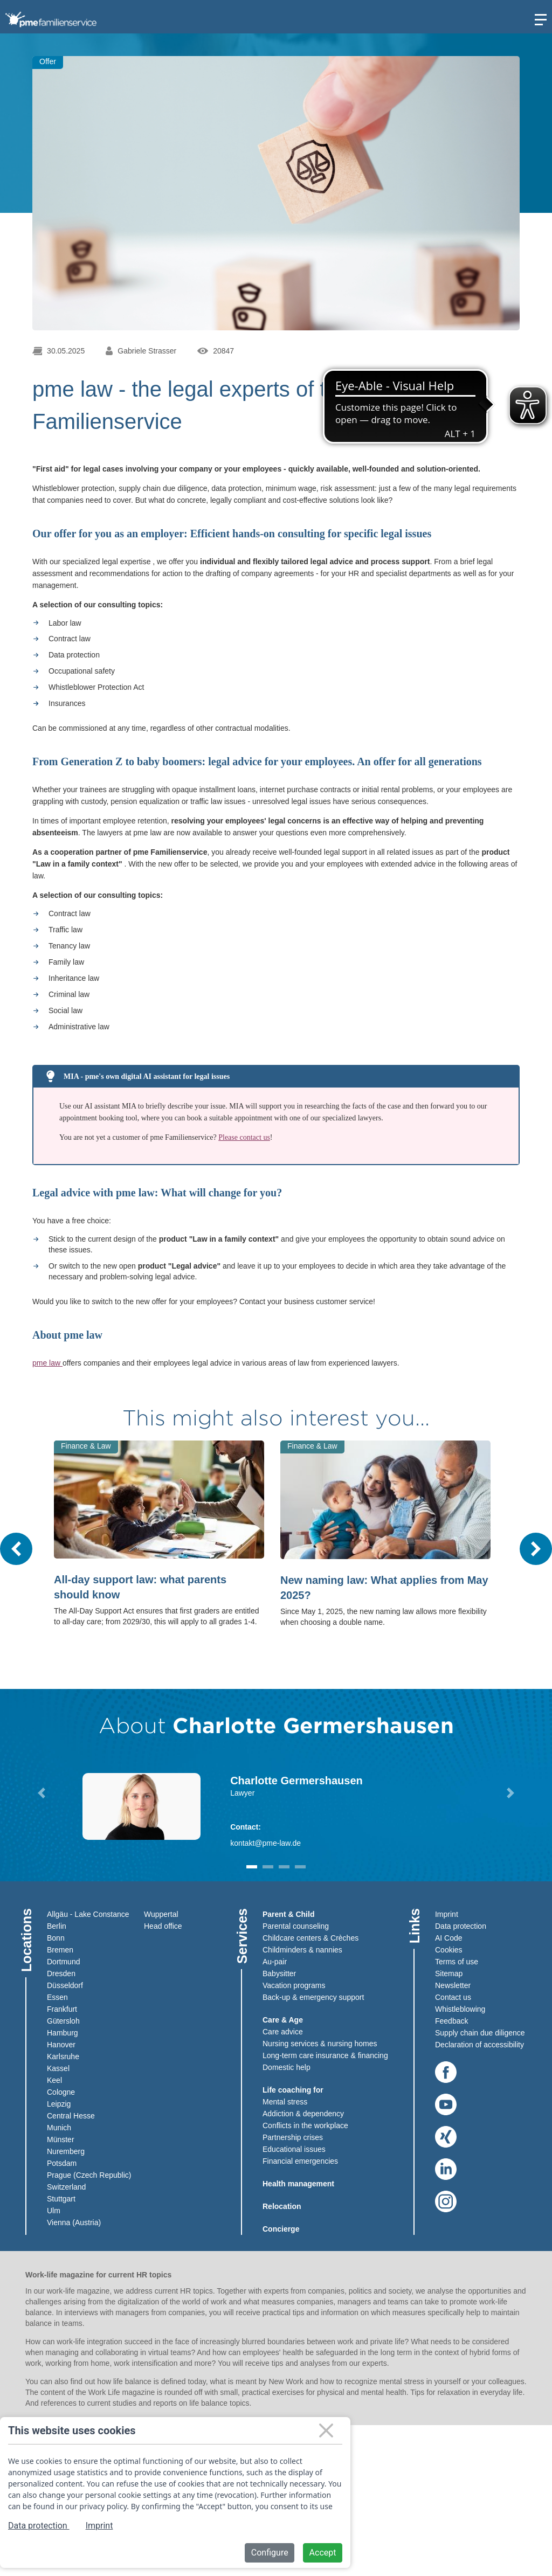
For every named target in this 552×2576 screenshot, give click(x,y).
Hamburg (62, 2032)
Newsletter (453, 1985)
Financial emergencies (300, 2161)
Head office (163, 1926)
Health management (298, 2183)
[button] (41, 1792)
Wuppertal (161, 1914)
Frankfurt (62, 2009)
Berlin (56, 1926)
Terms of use (456, 1961)
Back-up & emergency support (313, 1997)
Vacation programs (294, 1985)
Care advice (283, 2031)
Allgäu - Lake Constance (88, 1914)
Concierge (281, 2229)
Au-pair (275, 1961)
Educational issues (294, 2149)
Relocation (282, 2206)
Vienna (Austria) (74, 2222)
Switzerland (66, 2187)
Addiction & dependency (303, 2113)
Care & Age (283, 2020)
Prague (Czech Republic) (89, 2175)
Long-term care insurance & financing (325, 2055)
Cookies (449, 1949)
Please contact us (244, 1137)
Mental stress (285, 2101)
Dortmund (63, 1961)
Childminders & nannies (302, 1949)
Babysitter (279, 1973)
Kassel (58, 2068)
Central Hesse (71, 2115)
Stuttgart (61, 2198)
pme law (47, 1363)
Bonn (56, 1938)
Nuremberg (66, 2151)
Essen (57, 1997)
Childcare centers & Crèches (310, 1938)
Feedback (451, 2021)
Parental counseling (296, 1926)
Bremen (60, 1949)
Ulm (53, 2210)
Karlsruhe (63, 2056)
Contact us (453, 1997)
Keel (54, 2080)
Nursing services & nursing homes (320, 2043)
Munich (59, 2127)
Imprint (446, 1914)
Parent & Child (288, 1914)
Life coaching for (293, 2090)
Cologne (61, 2092)
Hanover (61, 2044)
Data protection (460, 1926)
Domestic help (286, 2067)
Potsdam (62, 2163)
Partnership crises (293, 2137)
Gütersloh (63, 2021)
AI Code (449, 1938)
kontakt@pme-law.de (265, 1843)
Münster (60, 2139)
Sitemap (449, 1973)
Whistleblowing (460, 2009)
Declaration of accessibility (479, 2044)
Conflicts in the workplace (305, 2125)
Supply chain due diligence (480, 2032)
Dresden (61, 1973)
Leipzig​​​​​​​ (59, 2104)
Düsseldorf (65, 1985)
